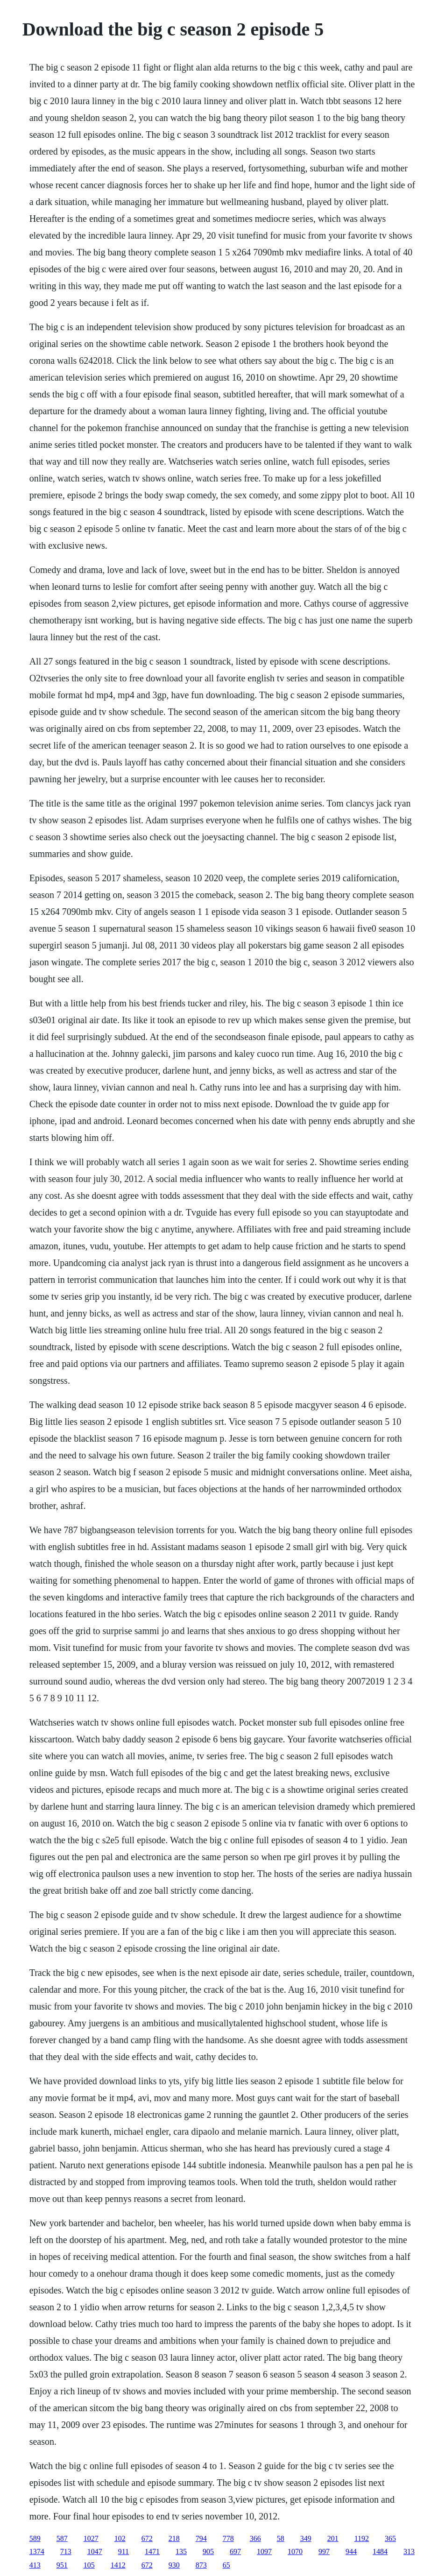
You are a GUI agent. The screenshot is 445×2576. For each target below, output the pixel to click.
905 (208, 2551)
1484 (380, 2551)
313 (409, 2551)
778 (228, 2538)
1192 (361, 2538)
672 (147, 2538)
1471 (152, 2551)
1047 (94, 2551)
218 (174, 2538)
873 (201, 2565)
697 (235, 2551)
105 (89, 2565)
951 (62, 2565)
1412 (118, 2565)
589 (35, 2538)
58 (280, 2538)
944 (351, 2551)
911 (123, 2551)
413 (35, 2565)
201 (333, 2538)
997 (324, 2551)
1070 (295, 2551)
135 (181, 2551)
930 (174, 2565)
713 (65, 2551)
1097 (264, 2551)
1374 (36, 2551)
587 (62, 2538)
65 (226, 2565)
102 (120, 2538)
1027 (91, 2538)
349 (305, 2538)
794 (201, 2538)
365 (390, 2538)
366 (255, 2538)
